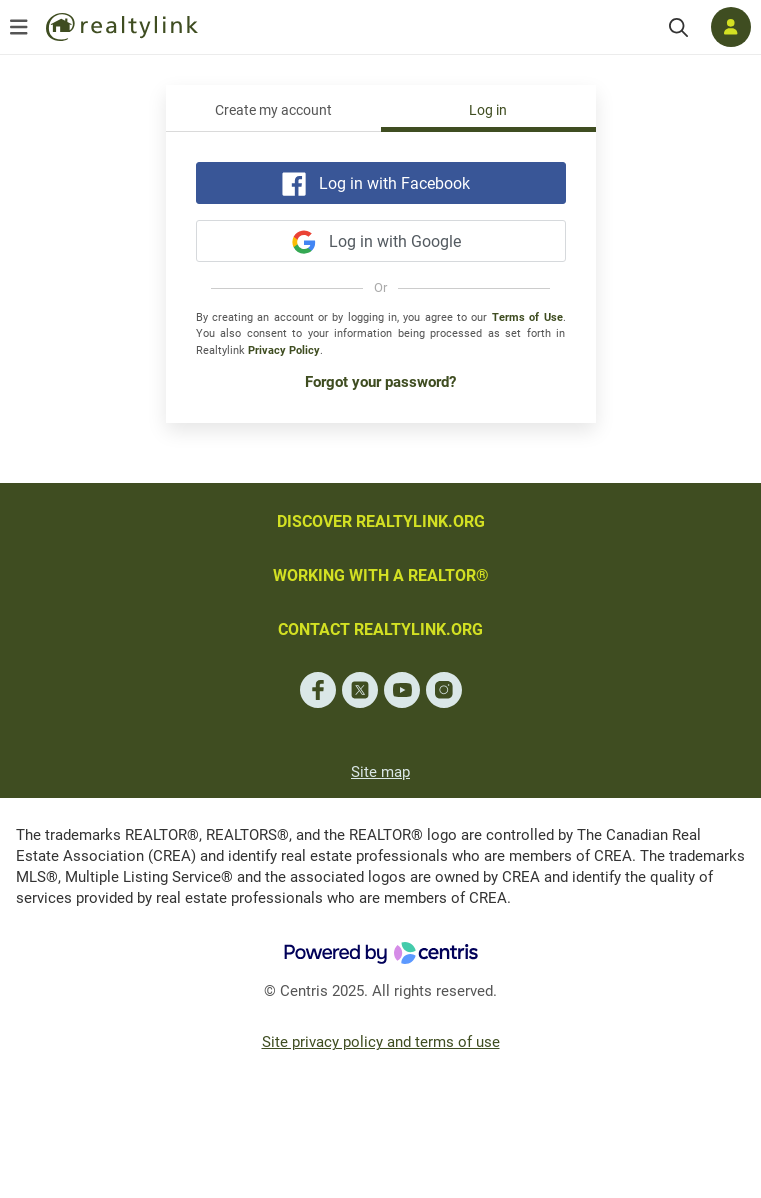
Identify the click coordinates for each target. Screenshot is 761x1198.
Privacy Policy (284, 350)
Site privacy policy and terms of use (381, 1042)
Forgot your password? (380, 382)
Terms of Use (527, 317)
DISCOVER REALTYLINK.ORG (381, 521)
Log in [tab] (488, 110)
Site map (380, 772)
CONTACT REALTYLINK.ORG (380, 629)
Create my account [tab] (273, 110)
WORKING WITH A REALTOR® (381, 575)
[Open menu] (19, 27)
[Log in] (731, 27)
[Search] (678, 27)
